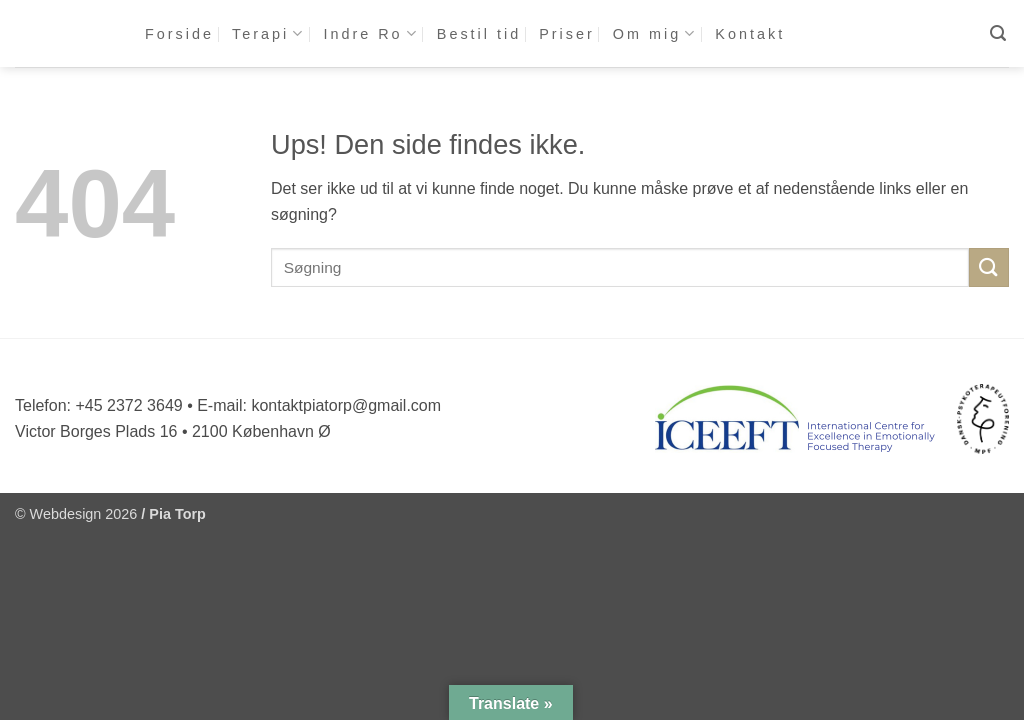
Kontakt (750, 34)
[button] (999, 33)
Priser (567, 34)
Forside (179, 34)
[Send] (989, 267)
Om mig (655, 33)
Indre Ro (370, 33)
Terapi (268, 33)
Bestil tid (479, 34)
